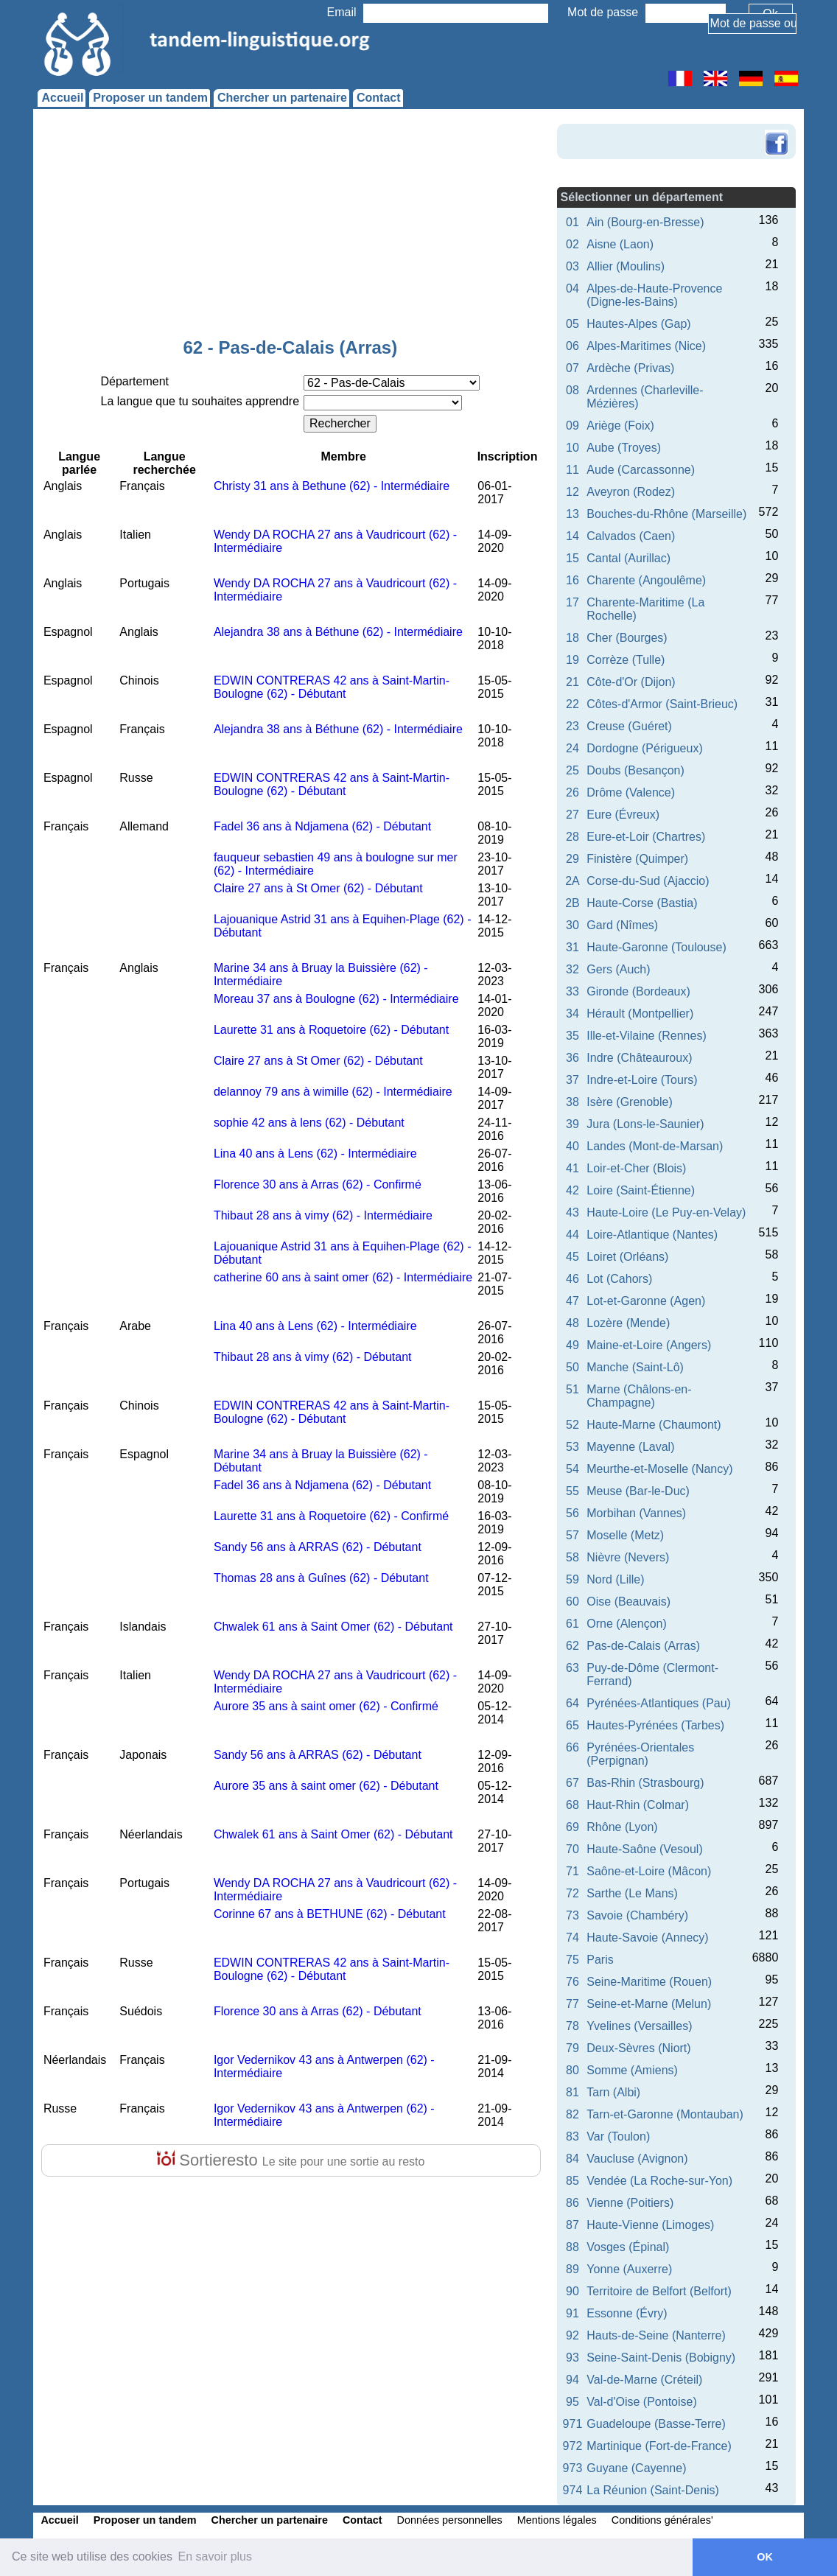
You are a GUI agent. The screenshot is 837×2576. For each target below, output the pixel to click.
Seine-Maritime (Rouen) (649, 1981)
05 (572, 324)
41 (572, 1168)
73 (572, 1915)
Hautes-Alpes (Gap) (638, 324)
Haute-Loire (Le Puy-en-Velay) (666, 1212)
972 (573, 2446)
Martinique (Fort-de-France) (659, 2446)
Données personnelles (449, 2520)
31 (572, 947)
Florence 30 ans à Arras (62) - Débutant (317, 2011)
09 (572, 425)
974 (573, 2490)
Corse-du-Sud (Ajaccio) (647, 881)
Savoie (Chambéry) (637, 1915)
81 (572, 2092)
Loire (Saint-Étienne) (640, 1190)
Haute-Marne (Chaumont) (653, 1424)
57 (572, 1535)
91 (572, 2313)
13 (572, 514)
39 (572, 1124)
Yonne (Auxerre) (629, 2269)
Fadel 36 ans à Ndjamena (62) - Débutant (322, 826)
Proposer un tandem (150, 97)
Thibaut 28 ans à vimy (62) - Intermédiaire (323, 1215)
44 (572, 1234)
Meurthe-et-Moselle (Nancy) (659, 1469)
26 (572, 792)
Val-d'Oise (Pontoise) (641, 2401)
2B (572, 903)
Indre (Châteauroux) (639, 1057)
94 (572, 2379)
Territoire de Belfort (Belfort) (659, 2291)
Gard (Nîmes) (622, 925)
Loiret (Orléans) (627, 1256)
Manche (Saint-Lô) (635, 1367)
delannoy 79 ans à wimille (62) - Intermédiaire (333, 1091)
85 (572, 2180)
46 (572, 1279)
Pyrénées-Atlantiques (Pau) (658, 1703)
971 (573, 2424)
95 (572, 2401)
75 (572, 1959)
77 (572, 2004)
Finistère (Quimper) (637, 859)
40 (572, 1146)
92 (572, 2335)
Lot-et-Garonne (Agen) (645, 1301)
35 (572, 1035)
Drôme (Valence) (630, 792)
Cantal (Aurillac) (628, 558)
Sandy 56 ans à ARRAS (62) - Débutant (317, 1547)
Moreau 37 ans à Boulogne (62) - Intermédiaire (336, 999)
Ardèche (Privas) (630, 368)
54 (572, 1469)
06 (572, 346)
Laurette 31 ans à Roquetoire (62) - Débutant (331, 1029)
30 (572, 925)
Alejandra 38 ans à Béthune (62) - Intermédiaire (338, 632)
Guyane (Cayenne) (636, 2468)
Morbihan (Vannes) (636, 1513)
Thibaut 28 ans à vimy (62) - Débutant (313, 1357)
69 (572, 1827)
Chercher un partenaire (282, 97)
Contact (379, 97)
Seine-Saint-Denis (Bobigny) (660, 2357)
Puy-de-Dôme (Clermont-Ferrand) (652, 1674)
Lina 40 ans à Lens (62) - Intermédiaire (315, 1153)
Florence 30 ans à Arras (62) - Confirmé (317, 1184)
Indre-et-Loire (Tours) (641, 1080)
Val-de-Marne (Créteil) (644, 2379)
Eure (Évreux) (622, 814)
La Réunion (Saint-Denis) (652, 2490)
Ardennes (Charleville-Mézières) (644, 397)
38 (572, 1102)
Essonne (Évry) (626, 2313)
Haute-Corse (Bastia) (641, 903)
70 (572, 1849)
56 (572, 1513)
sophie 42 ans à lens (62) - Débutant (309, 1122)
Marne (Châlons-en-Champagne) (638, 1396)
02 (572, 244)
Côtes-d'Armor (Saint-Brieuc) (662, 704)
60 (572, 1601)
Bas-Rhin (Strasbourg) (645, 1783)
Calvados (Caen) (630, 536)
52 (572, 1424)
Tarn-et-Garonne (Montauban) (664, 2114)
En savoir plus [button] (215, 2556)
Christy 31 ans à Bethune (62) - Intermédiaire (331, 486)
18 (572, 637)
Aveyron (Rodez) (630, 492)
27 (572, 814)
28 (572, 836)
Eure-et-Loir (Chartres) (645, 836)
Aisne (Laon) (620, 244)
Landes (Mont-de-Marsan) (654, 1146)
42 (572, 1190)
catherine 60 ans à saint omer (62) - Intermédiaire (343, 1277)
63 (572, 1668)
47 (572, 1301)
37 (572, 1080)
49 (572, 1345)
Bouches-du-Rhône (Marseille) (666, 514)
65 (572, 1725)
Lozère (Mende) (628, 1323)
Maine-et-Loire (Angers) (648, 1345)
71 (572, 1871)
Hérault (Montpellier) (639, 1013)
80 (572, 2070)
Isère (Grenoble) (629, 1102)
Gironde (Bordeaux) (638, 991)
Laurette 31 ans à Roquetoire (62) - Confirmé (331, 1516)
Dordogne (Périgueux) (644, 748)
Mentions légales (557, 2520)
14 (572, 536)
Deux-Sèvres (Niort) (638, 2048)
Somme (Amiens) (632, 2070)
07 (572, 368)
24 (572, 748)
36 (572, 1057)
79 (572, 2048)
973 (573, 2468)
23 (572, 726)
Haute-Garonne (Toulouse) (656, 947)
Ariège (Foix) (620, 425)
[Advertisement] (290, 227)
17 (572, 602)
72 (572, 1893)
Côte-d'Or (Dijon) (630, 682)
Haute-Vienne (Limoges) (650, 2225)
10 (572, 447)
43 (572, 1212)
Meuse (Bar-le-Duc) (638, 1491)
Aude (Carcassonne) (640, 469)
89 (572, 2269)
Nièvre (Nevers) (627, 1557)
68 (572, 1805)
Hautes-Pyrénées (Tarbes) (655, 1725)
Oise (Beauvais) (628, 1601)
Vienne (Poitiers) (629, 2203)
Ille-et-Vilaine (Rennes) (646, 1035)
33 (572, 991)
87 (572, 2225)
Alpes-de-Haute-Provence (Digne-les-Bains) (654, 295)
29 (572, 859)
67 (572, 1783)
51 (572, 1389)
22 (572, 704)
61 (572, 1623)
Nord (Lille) (615, 1579)
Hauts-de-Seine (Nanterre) (656, 2335)
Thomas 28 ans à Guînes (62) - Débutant (321, 1578)
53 (572, 1447)
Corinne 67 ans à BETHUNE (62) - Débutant (330, 1914)
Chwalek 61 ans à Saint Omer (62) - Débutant (333, 1626)
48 (572, 1323)
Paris (599, 1959)
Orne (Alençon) (626, 1623)
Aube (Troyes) (623, 447)
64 (572, 1703)
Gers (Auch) (618, 969)
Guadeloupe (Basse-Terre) (656, 2424)
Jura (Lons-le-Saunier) (645, 1124)
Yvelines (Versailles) (639, 2026)
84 (572, 2158)
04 (572, 288)
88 (572, 2247)
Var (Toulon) (618, 2136)
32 (572, 969)
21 (572, 682)
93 (572, 2357)
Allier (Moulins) (625, 266)
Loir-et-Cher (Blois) (636, 1168)
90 (572, 2291)
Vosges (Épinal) (627, 2247)
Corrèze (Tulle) (625, 660)
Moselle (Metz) (625, 1535)
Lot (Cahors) (619, 1279)
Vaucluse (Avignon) (636, 2158)
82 (572, 2114)
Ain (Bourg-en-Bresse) (645, 222)
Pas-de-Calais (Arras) (643, 1645)
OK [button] (765, 2557)
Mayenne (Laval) (630, 1447)
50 (572, 1367)
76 (572, 1981)
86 (572, 2203)
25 (572, 770)
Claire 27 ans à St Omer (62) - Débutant (318, 888)
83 (572, 2136)
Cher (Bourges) (626, 637)
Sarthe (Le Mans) (632, 1893)
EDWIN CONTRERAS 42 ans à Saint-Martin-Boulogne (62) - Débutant (331, 687)
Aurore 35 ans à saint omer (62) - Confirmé (326, 1706)
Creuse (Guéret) (629, 726)
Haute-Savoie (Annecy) (647, 1937)
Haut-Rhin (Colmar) (637, 1805)
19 (572, 660)
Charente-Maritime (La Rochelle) (645, 609)
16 (572, 580)
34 (572, 1013)
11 (572, 469)
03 (572, 266)
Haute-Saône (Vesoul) (644, 1849)
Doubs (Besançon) (635, 770)
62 (572, 1645)
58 (572, 1557)
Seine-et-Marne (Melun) (648, 2004)
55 (572, 1491)
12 (572, 492)
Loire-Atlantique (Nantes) (652, 1234)
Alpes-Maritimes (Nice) (646, 346)
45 (572, 1256)
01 (572, 222)
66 (572, 1747)
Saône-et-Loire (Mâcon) (648, 1871)
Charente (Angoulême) (646, 580)
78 (572, 2026)
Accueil (62, 97)
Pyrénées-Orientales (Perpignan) (640, 1754)
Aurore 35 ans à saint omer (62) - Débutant (326, 1785)
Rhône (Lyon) (621, 1827)
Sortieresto (290, 2160)
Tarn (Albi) (613, 2092)
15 (572, 558)
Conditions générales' (662, 2520)
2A (572, 881)
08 (572, 390)
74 (572, 1937)
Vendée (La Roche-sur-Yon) (659, 2180)
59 (572, 1579)
